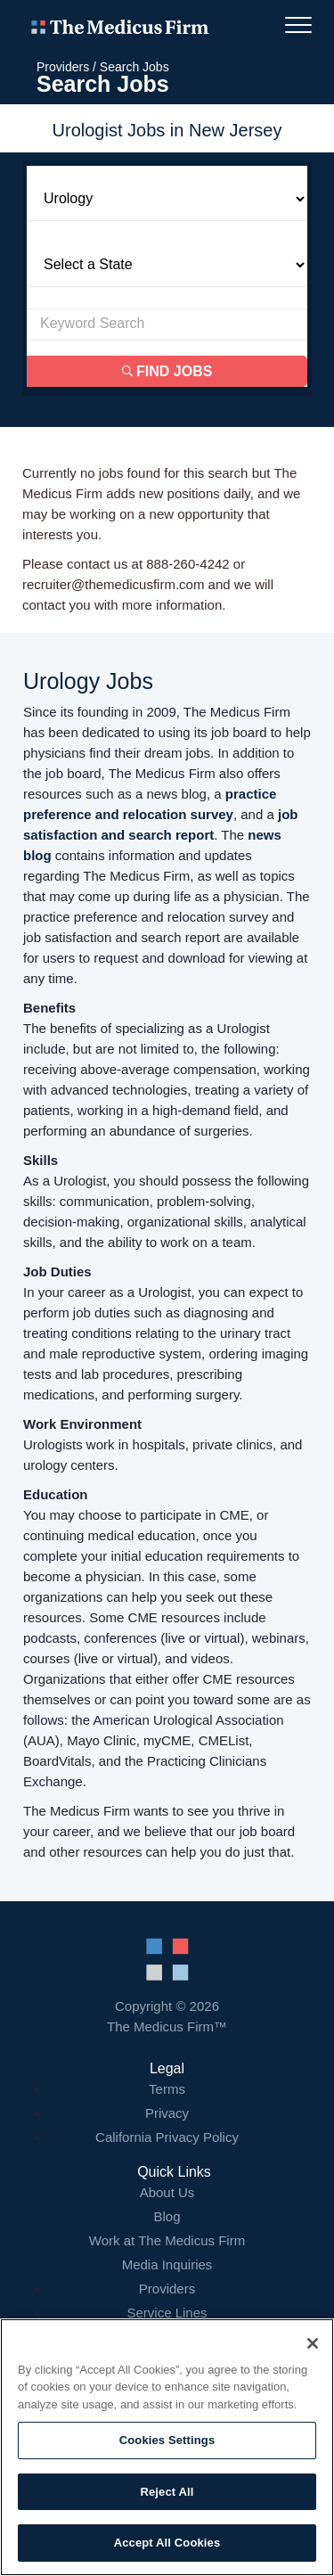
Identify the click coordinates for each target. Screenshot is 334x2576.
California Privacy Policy (167, 2137)
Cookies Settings (167, 2440)
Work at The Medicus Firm (167, 2240)
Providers (63, 67)
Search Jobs (134, 67)
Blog (166, 2216)
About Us (167, 2192)
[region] (167, 2447)
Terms (167, 2088)
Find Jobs (167, 371)
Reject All (166, 2491)
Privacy (167, 2113)
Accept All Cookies (167, 2542)
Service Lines (166, 2312)
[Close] (312, 2343)
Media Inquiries (167, 2264)
